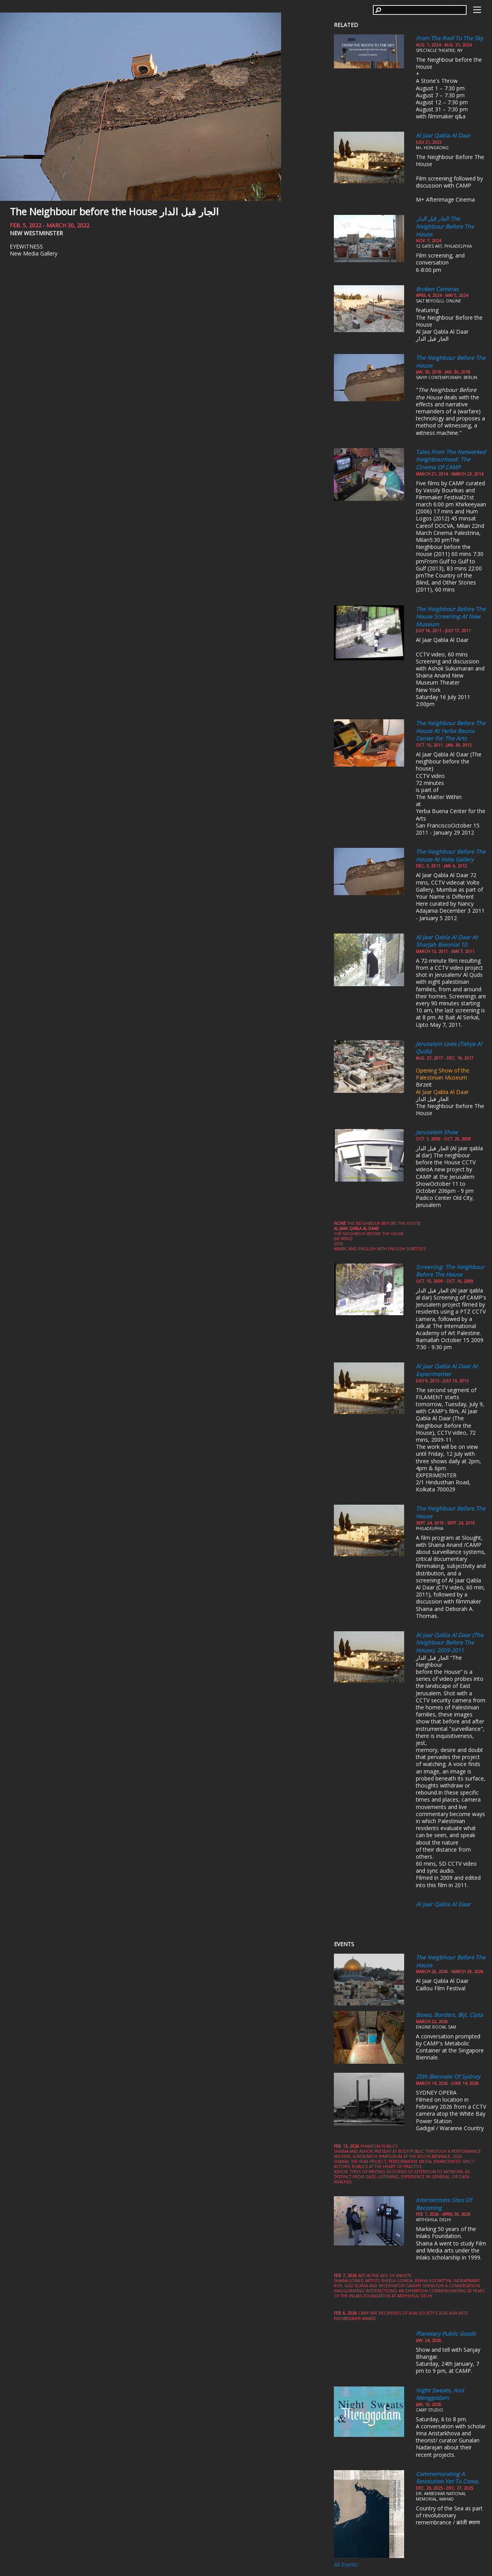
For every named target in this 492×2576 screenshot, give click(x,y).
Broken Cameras (437, 289)
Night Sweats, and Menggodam (440, 2394)
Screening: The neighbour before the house (450, 1270)
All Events (346, 2564)
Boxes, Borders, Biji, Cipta (449, 2014)
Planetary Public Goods (446, 2333)
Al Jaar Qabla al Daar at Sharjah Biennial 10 (447, 941)
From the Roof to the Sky (449, 38)
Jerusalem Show (437, 1132)
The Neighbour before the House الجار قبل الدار (114, 211)
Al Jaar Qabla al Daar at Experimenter (447, 1370)
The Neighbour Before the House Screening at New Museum (450, 616)
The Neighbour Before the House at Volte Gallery (450, 855)
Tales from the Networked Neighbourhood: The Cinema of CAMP (451, 459)
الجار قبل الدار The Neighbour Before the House (445, 226)
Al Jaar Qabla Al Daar (443, 135)
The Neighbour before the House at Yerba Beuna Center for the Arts (450, 730)
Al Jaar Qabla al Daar (443, 1904)
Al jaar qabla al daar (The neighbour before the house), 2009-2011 (449, 1642)
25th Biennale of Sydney (448, 2076)
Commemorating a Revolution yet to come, (447, 2477)
